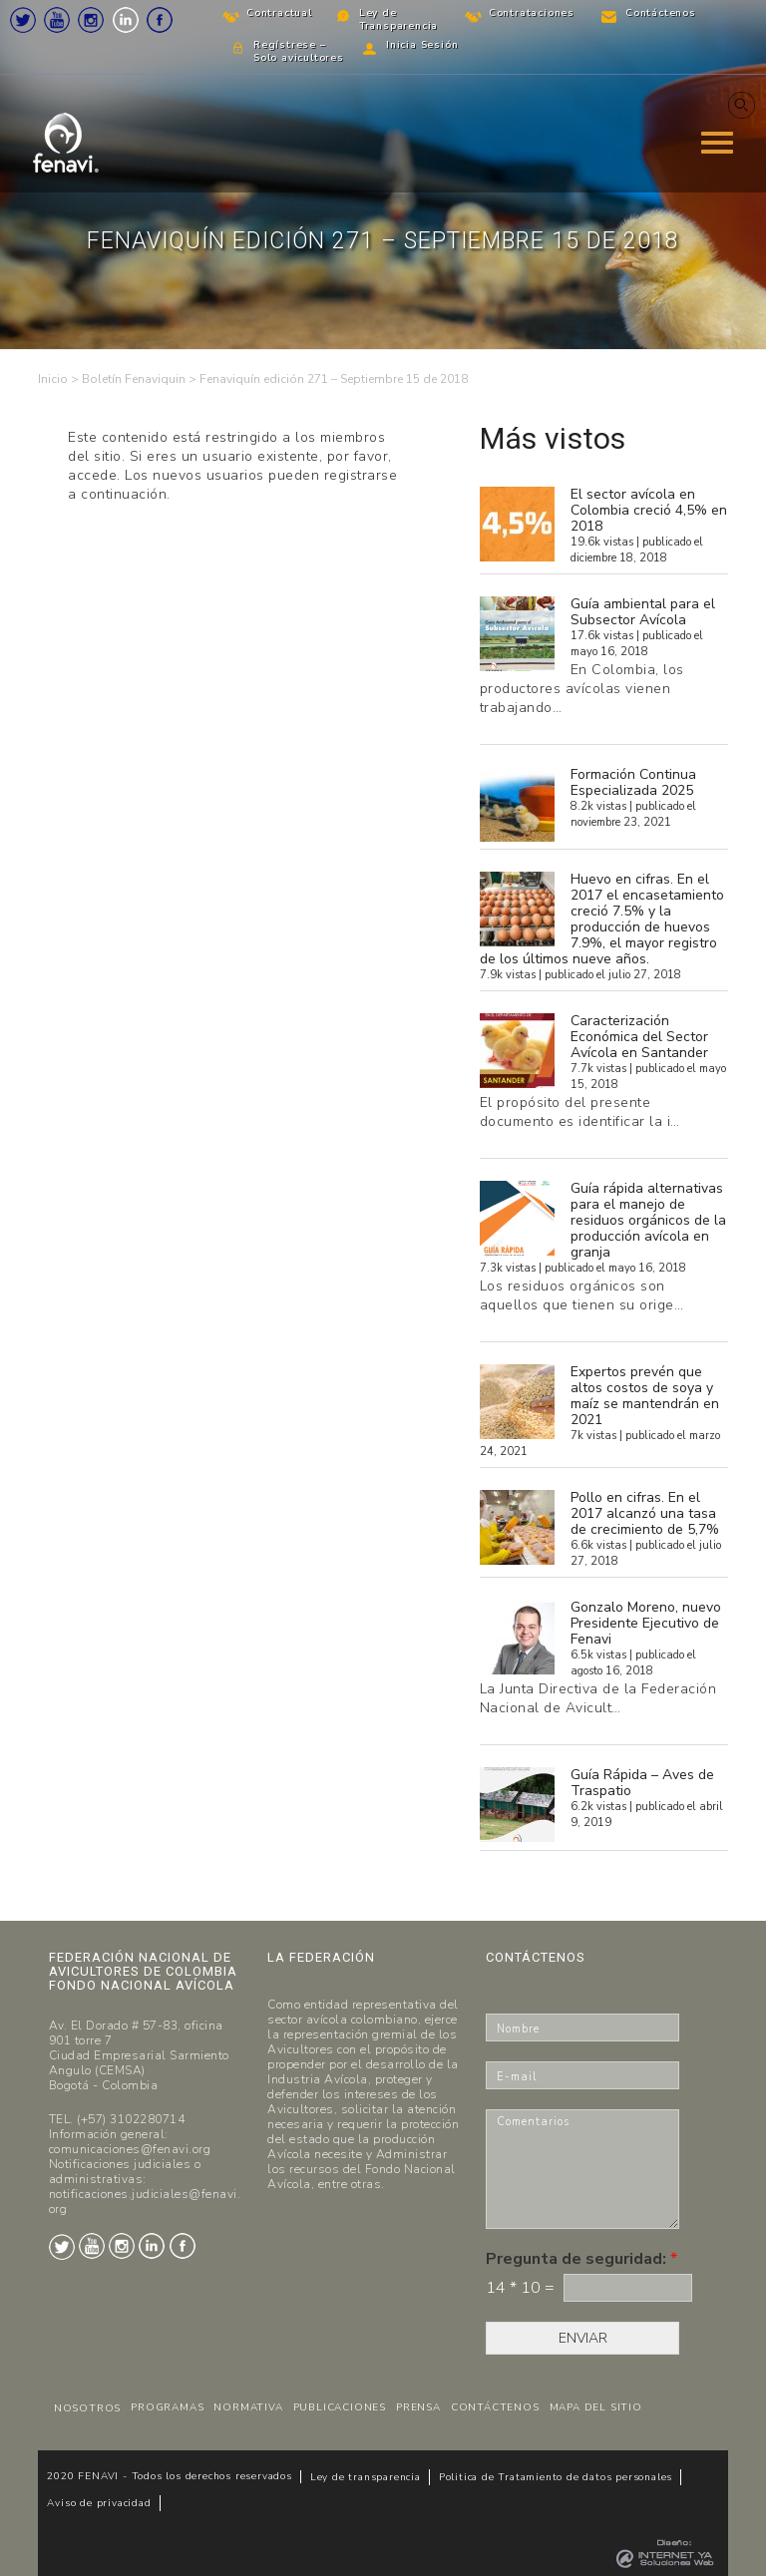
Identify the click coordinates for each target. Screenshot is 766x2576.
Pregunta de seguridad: (581, 2259)
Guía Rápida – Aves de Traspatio (642, 1782)
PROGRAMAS (167, 2407)
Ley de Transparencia (398, 19)
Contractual (279, 13)
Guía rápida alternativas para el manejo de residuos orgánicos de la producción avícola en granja (648, 1220)
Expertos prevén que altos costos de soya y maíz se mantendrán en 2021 (645, 1395)
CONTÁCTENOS (495, 2407)
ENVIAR (583, 2338)
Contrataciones (531, 13)
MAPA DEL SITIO (596, 2407)
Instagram (91, 20)
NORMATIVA (247, 2407)
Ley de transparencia (365, 2477)
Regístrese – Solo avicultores (298, 51)
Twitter (23, 20)
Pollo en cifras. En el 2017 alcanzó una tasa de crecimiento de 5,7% (645, 1513)
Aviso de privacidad (99, 2503)
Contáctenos (660, 13)
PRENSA (418, 2407)
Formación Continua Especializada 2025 (633, 782)
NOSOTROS (87, 2408)
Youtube (57, 20)
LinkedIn (126, 20)
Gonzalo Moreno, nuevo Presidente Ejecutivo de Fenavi (646, 1623)
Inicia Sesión (422, 45)
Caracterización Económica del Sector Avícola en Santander (639, 1036)
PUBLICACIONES (339, 2407)
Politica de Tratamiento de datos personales (555, 2477)
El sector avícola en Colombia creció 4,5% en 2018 (649, 510)
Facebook (160, 20)
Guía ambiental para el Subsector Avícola (643, 611)
